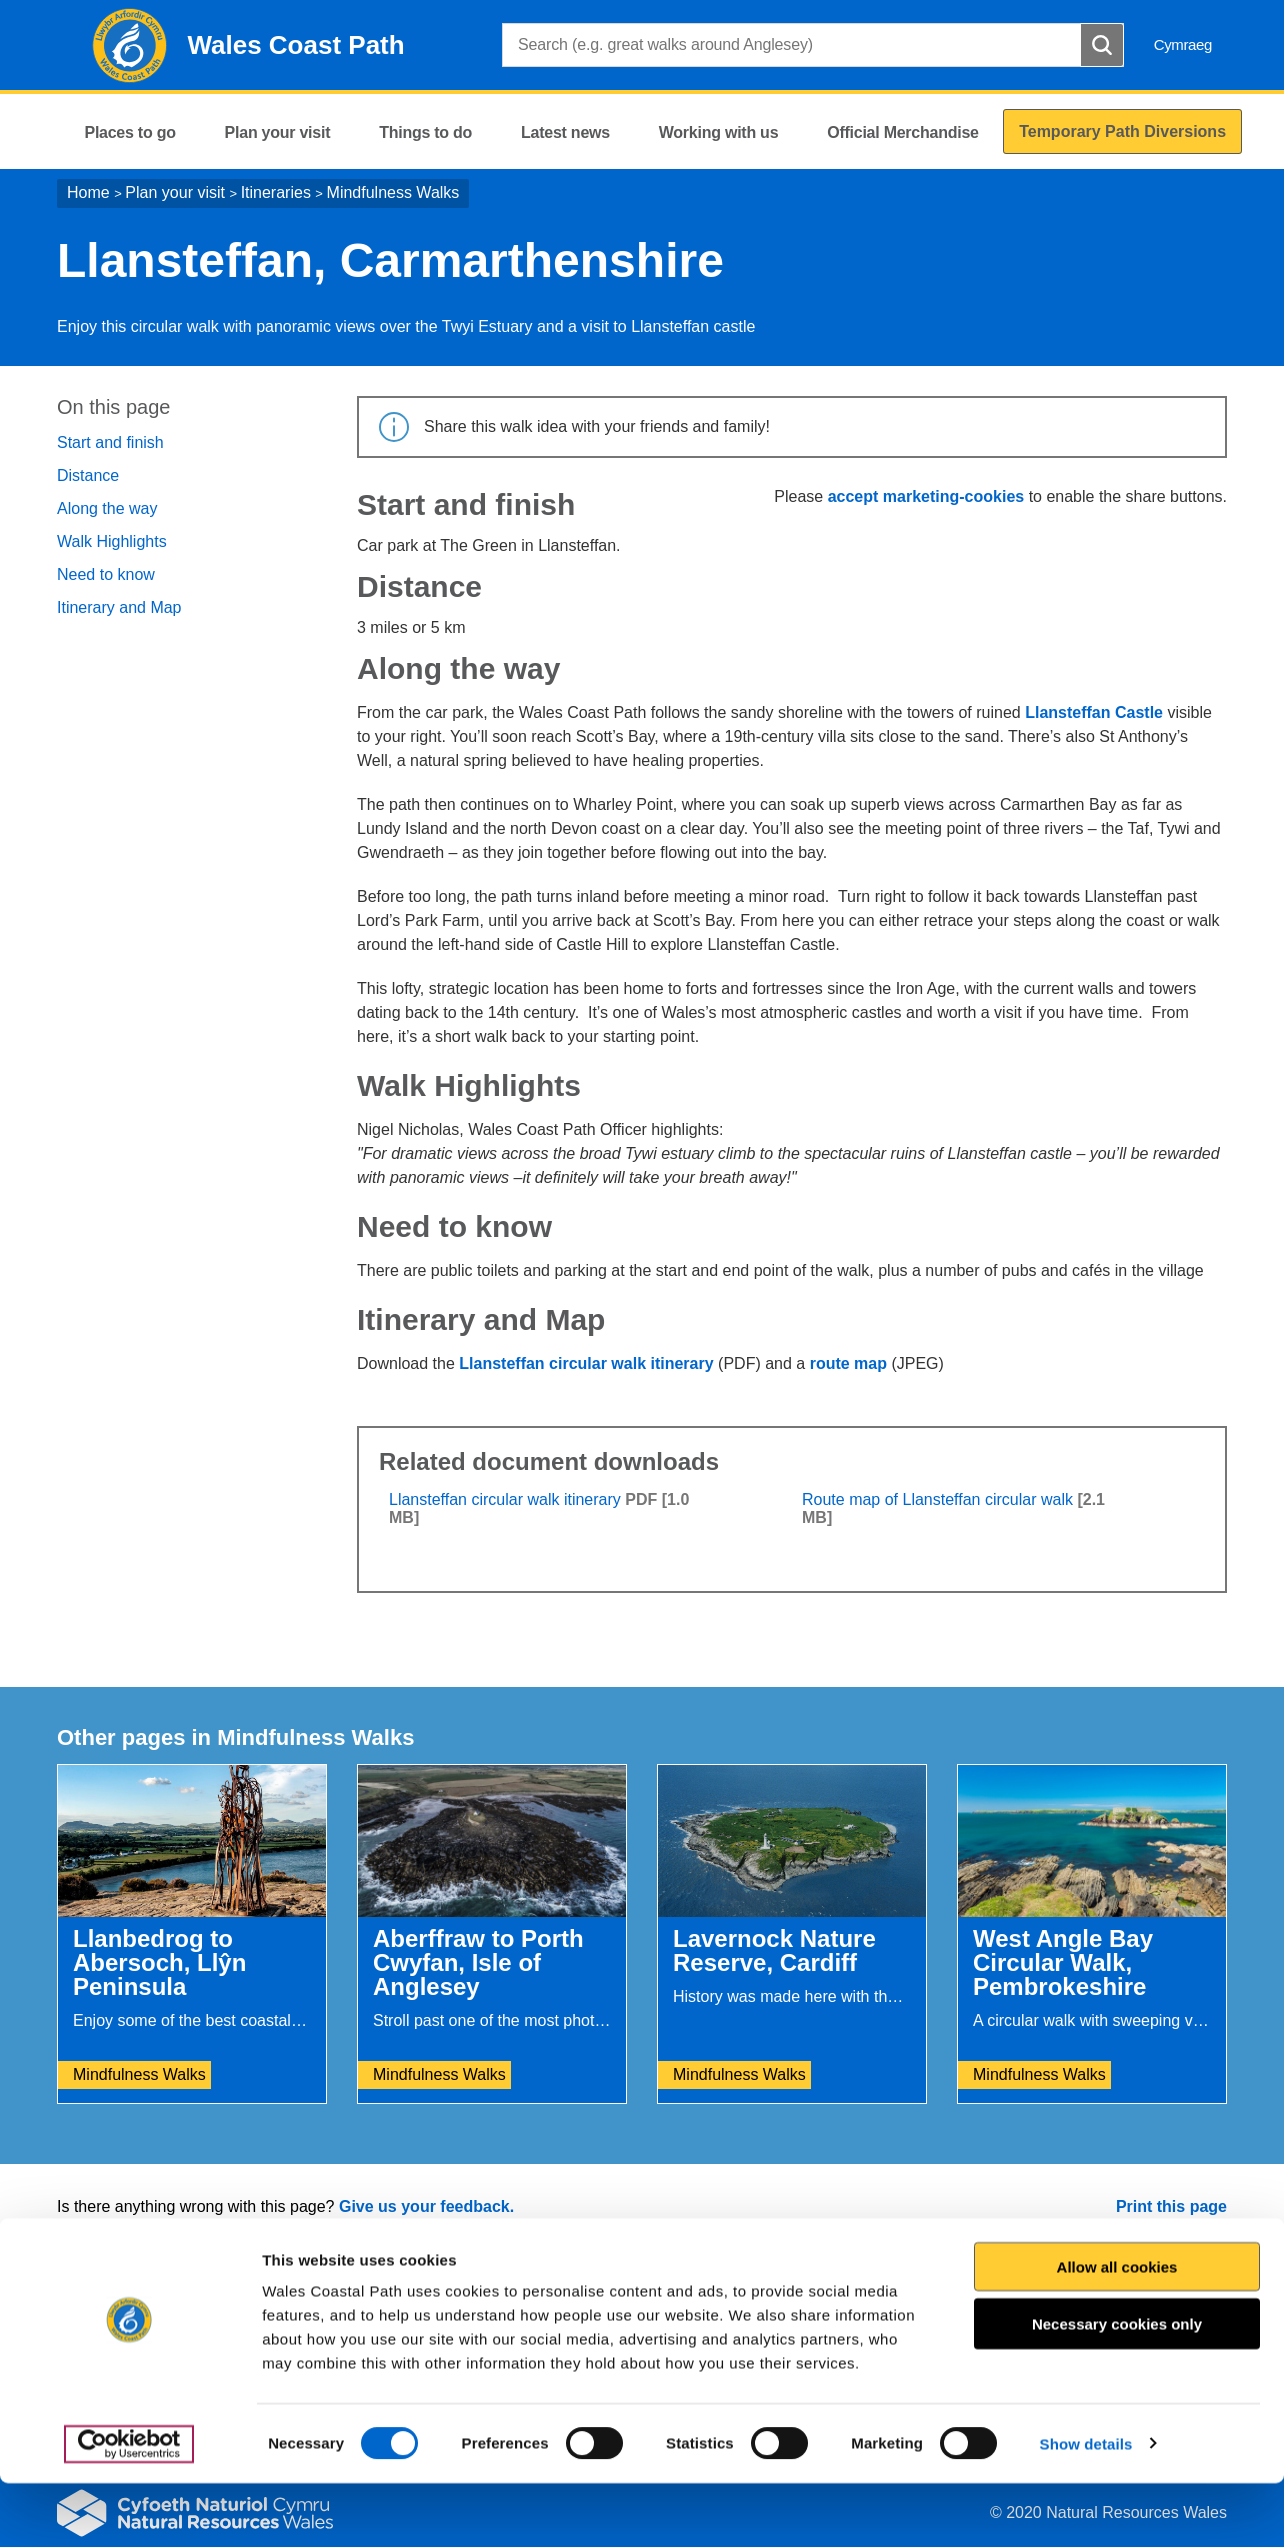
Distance (88, 475)
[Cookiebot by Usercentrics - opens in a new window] (129, 2508)
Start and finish (110, 442)
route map (848, 1363)
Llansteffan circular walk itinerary (586, 1363)
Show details (1086, 2507)
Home (88, 192)
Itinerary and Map (119, 607)
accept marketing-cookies (926, 496)
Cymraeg (1183, 44)
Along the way (107, 508)
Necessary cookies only (1117, 2388)
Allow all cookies (1117, 2330)
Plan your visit (175, 192)
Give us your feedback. (426, 2206)
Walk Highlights (112, 541)
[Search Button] (1102, 45)
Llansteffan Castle (1094, 712)
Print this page (1171, 2206)
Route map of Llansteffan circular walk (937, 1499)
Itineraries (276, 192)
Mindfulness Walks (393, 192)
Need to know (106, 574)
